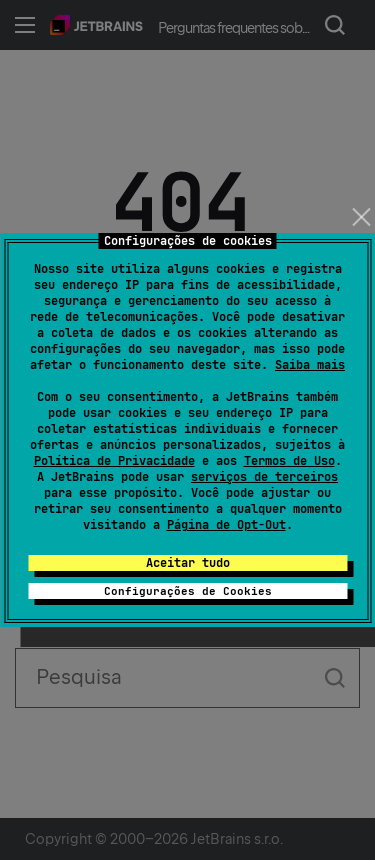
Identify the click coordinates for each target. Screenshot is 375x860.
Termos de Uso (289, 461)
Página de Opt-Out (226, 525)
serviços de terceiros (264, 477)
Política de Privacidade (114, 461)
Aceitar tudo (188, 563)
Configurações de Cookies (188, 591)
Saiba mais (310, 365)
